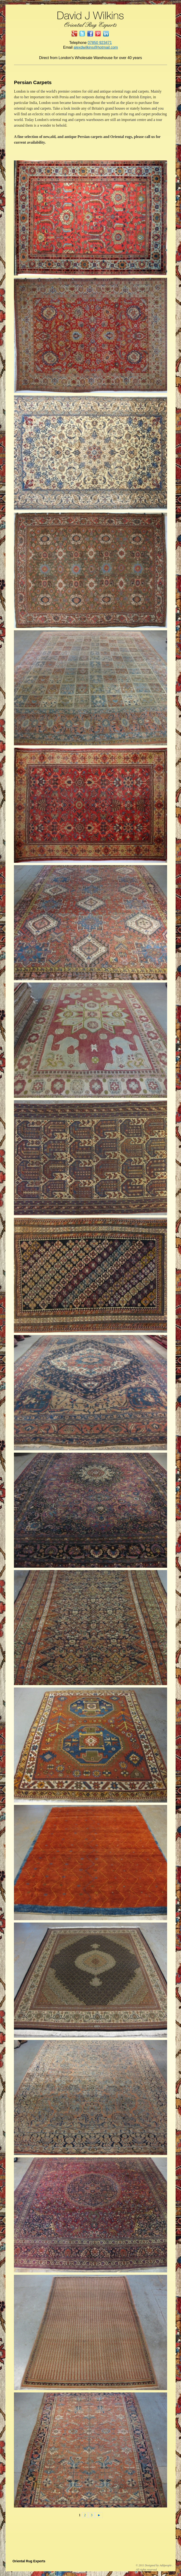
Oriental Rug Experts (28, 2561)
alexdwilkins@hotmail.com (96, 47)
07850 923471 (100, 43)
